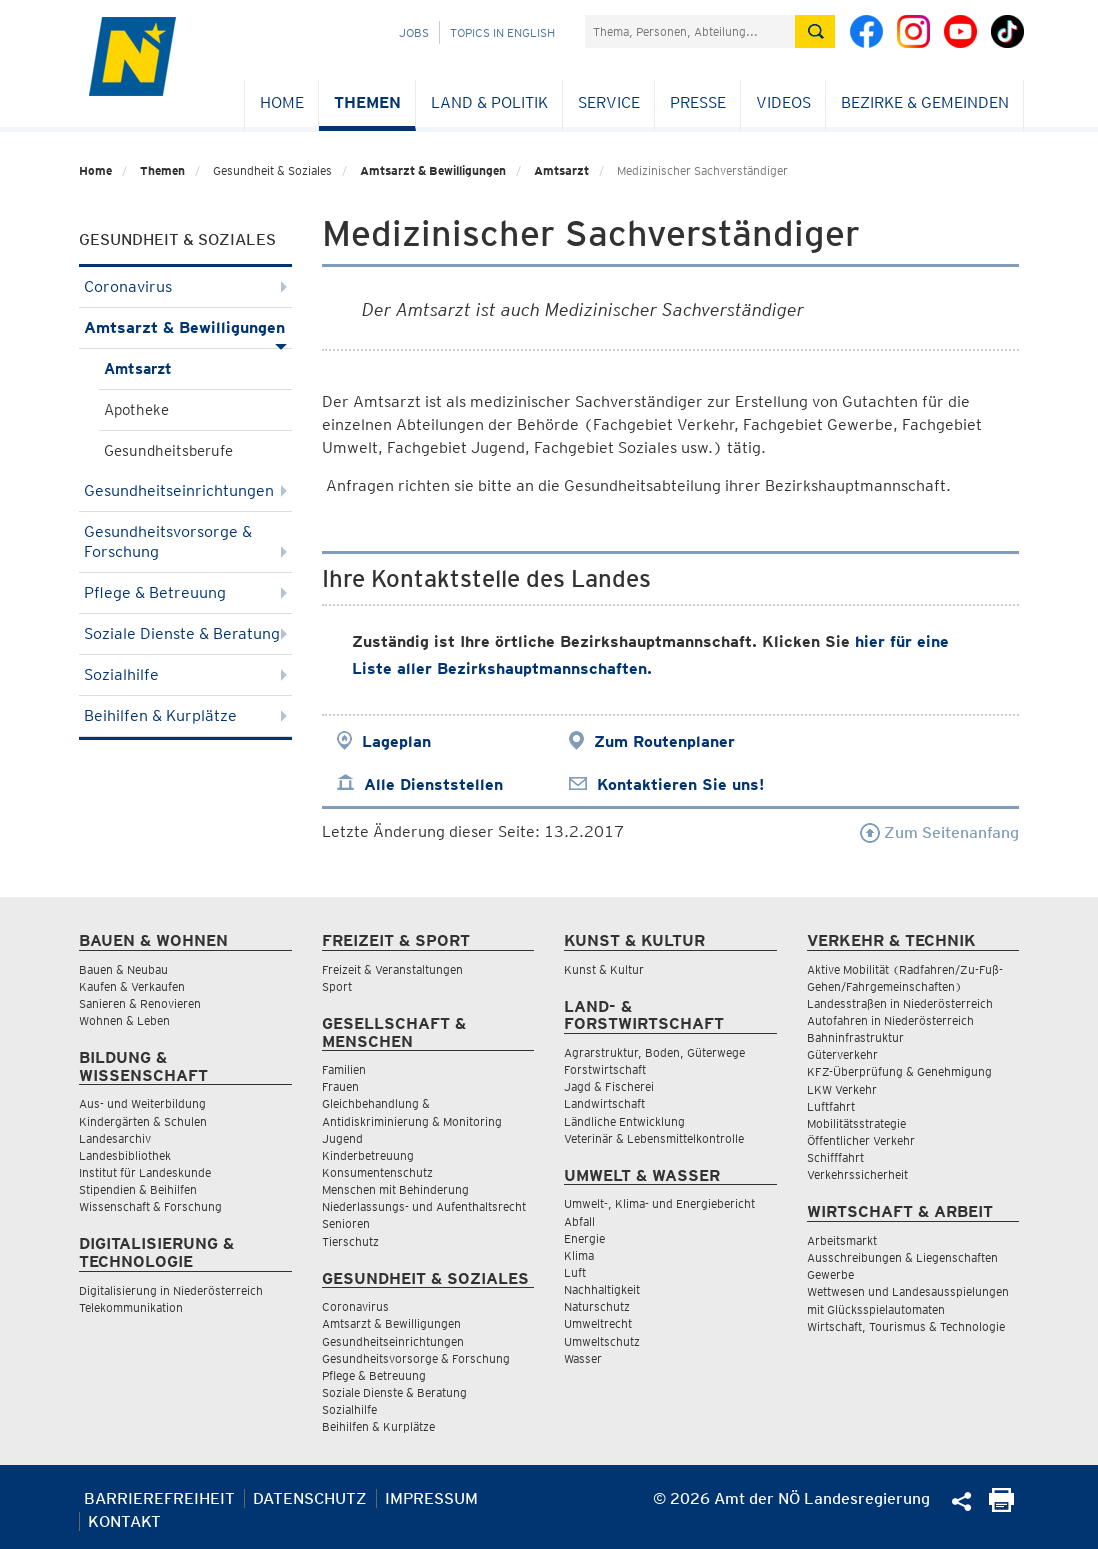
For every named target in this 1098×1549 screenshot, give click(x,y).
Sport (337, 986)
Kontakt (124, 1521)
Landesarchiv (115, 1138)
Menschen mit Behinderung (395, 1189)
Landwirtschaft (604, 1103)
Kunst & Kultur (604, 969)
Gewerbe (830, 1274)
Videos (783, 102)
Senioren (346, 1223)
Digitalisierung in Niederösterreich (171, 1290)
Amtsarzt (561, 170)
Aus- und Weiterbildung (142, 1103)
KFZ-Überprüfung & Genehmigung (899, 1071)
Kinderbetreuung (368, 1155)
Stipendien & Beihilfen (138, 1189)
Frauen (340, 1086)
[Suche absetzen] (815, 31)
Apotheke (136, 410)
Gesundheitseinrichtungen (185, 490)
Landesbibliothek (125, 1155)
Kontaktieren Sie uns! (680, 784)
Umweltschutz (602, 1341)
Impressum (431, 1498)
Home (282, 102)
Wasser (583, 1358)
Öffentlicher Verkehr (861, 1140)
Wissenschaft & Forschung (150, 1206)
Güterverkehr (842, 1054)
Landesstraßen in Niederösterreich (900, 1003)
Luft (575, 1272)
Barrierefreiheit (159, 1498)
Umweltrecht (598, 1323)
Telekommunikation (131, 1307)
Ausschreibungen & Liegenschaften (902, 1257)
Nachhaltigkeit (602, 1289)
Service (609, 102)
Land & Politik (489, 102)
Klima (579, 1255)
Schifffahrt (835, 1157)
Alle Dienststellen (433, 784)
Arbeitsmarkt (842, 1240)
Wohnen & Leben (124, 1020)
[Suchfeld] (690, 31)
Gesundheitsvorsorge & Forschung (185, 541)
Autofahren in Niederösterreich (890, 1020)
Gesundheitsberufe (168, 451)
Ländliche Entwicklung (624, 1121)
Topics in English (502, 32)
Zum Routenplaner (664, 741)
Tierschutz (350, 1241)
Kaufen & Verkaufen (132, 986)
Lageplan (396, 741)
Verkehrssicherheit (857, 1174)
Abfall (579, 1221)
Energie (584, 1238)
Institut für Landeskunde (145, 1172)
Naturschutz (597, 1306)
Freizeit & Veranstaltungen (392, 969)
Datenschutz (310, 1498)
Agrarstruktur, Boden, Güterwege (654, 1052)
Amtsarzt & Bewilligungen (433, 170)
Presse (698, 102)
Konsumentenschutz (377, 1172)
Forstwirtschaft (605, 1069)
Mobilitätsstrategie (856, 1123)
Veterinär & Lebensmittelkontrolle (654, 1138)
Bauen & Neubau (123, 969)
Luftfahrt (831, 1106)
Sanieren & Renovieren (140, 1003)
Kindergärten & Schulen (143, 1121)
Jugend (342, 1138)
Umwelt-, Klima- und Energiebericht (659, 1203)
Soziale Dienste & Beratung (185, 633)
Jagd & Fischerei (609, 1086)
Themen (367, 102)
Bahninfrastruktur (855, 1037)
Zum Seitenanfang (939, 832)
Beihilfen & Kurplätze (185, 715)
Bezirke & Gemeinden (925, 102)
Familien (344, 1069)
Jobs (414, 32)
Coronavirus (185, 286)
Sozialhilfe (185, 674)
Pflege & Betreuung (185, 592)
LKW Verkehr (842, 1089)
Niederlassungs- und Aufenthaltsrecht (424, 1206)
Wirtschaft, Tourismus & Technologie (906, 1326)
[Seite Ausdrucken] (1001, 1506)
